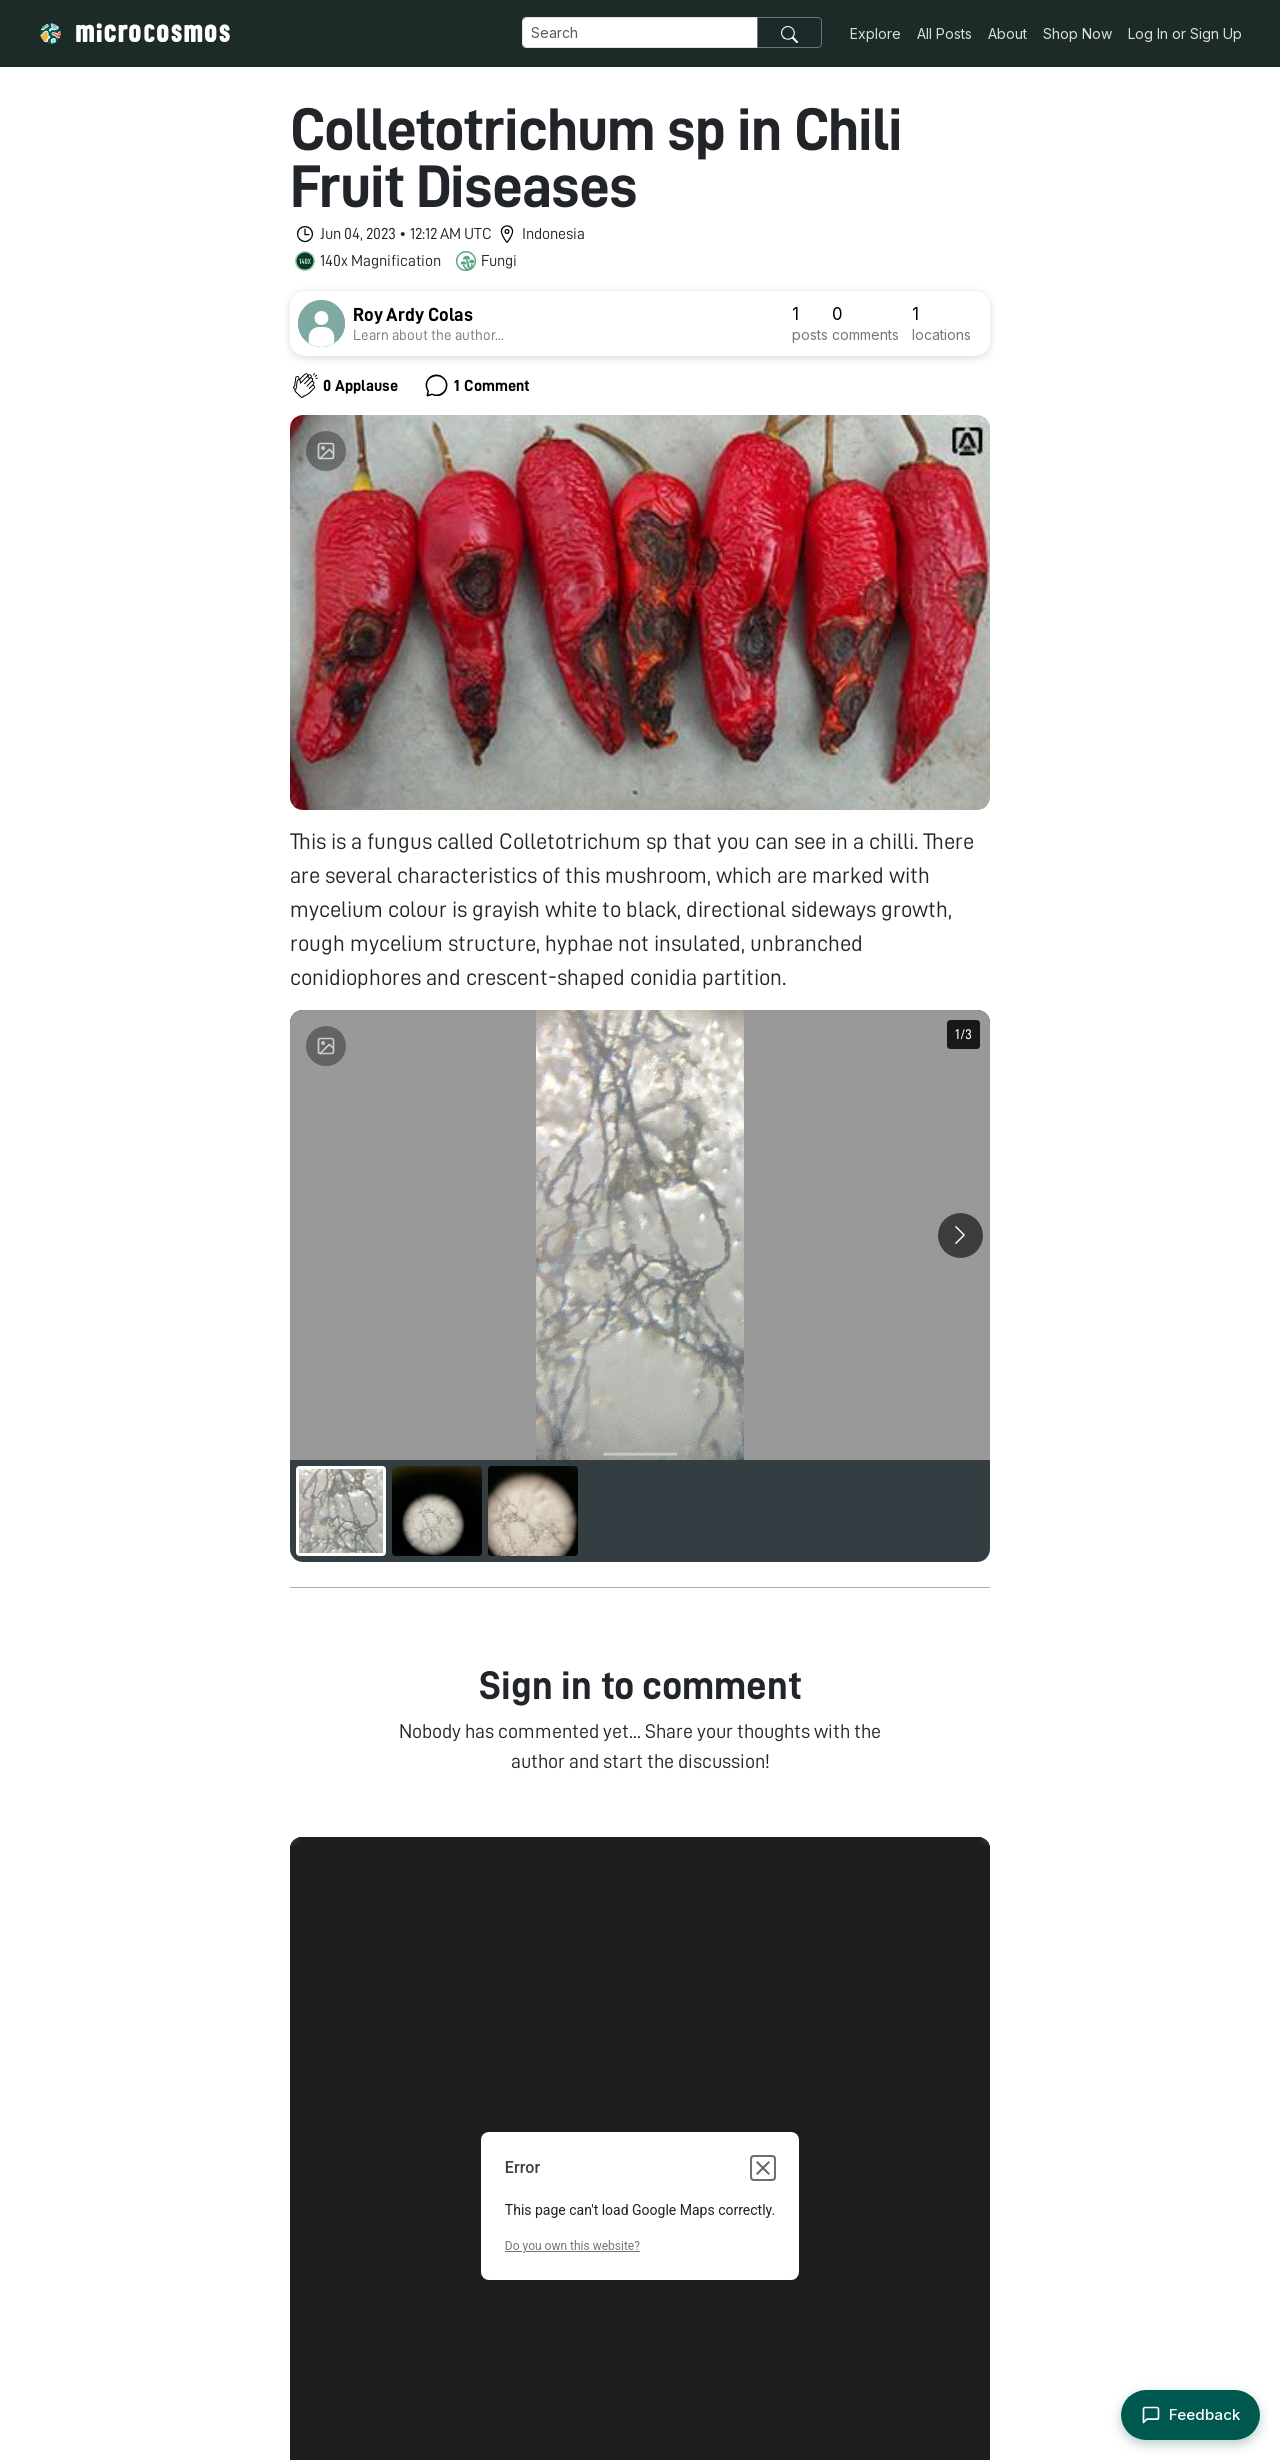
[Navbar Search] (640, 32)
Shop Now (1077, 33)
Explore (875, 33)
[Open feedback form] (1190, 2415)
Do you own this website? (572, 2216)
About (1007, 33)
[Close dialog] (763, 2138)
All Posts (944, 33)
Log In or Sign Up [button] (1185, 33)
